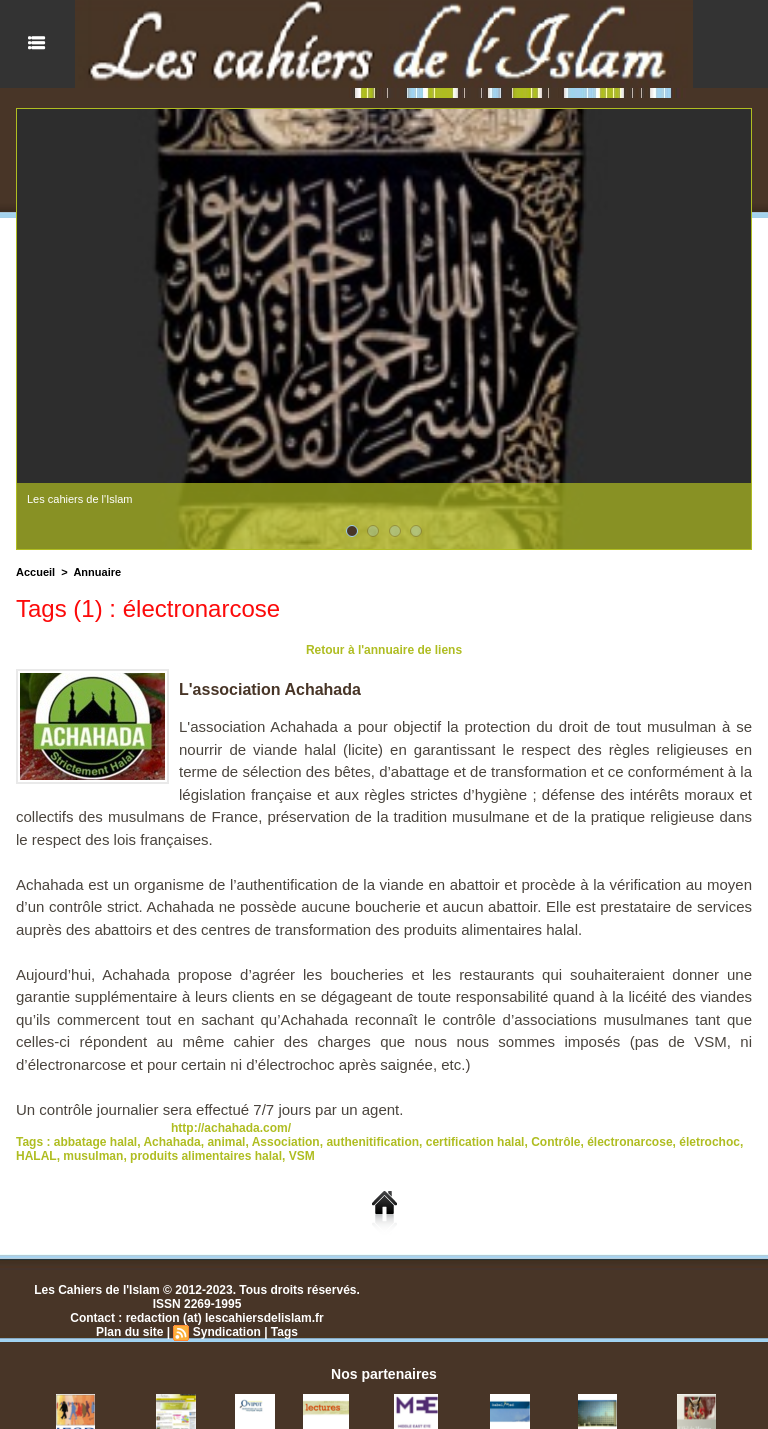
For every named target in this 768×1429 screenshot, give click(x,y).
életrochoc (709, 1142)
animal (226, 1142)
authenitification (372, 1142)
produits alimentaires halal (206, 1156)
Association (286, 1142)
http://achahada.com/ (231, 1128)
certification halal (475, 1142)
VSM (302, 1156)
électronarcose (629, 1142)
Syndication (227, 1332)
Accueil (35, 572)
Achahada (171, 1142)
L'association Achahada (270, 689)
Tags (284, 1332)
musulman (93, 1156)
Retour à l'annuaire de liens (384, 650)
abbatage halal (95, 1142)
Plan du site (129, 1332)
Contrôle (555, 1142)
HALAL (36, 1156)
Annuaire (97, 572)
